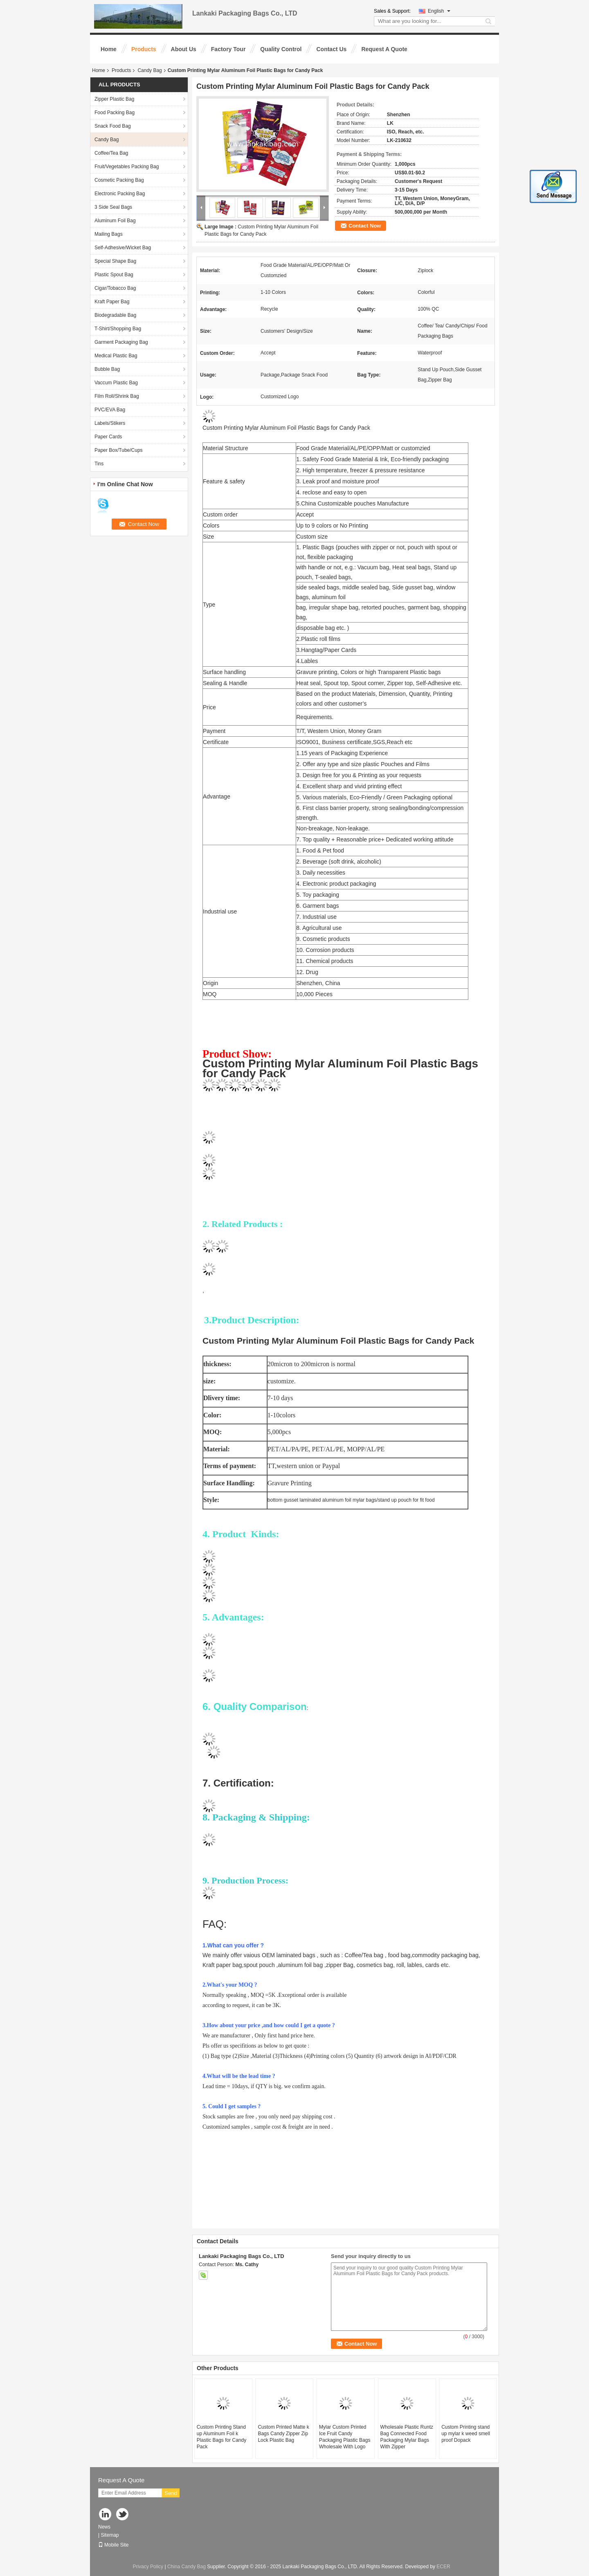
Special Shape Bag (115, 261)
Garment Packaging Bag (121, 342)
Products (143, 49)
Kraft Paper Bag (111, 302)
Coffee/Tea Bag (111, 153)
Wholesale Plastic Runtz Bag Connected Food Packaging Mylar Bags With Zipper (406, 2437)
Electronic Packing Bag (119, 193)
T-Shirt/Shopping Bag (117, 329)
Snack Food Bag (112, 126)
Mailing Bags (108, 234)
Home (109, 49)
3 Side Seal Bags (113, 207)
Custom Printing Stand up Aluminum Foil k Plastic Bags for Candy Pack (221, 2437)
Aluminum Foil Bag (115, 220)
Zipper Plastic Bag (114, 99)
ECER (443, 2566)
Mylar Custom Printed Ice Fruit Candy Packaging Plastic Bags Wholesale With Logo (344, 2437)
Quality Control (280, 49)
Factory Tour (228, 49)
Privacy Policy (148, 2566)
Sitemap (110, 2535)
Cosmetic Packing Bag (119, 180)
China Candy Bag (186, 2566)
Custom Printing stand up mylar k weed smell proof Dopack (465, 2433)
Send (170, 2493)
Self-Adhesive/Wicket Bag (122, 247)
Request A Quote (384, 49)
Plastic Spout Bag (113, 274)
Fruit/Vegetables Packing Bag (126, 166)
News (104, 2527)
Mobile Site (113, 2545)
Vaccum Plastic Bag (116, 383)
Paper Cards (108, 437)
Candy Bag (149, 70)
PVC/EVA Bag (109, 410)
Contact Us (331, 49)
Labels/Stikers (109, 423)
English (439, 11)
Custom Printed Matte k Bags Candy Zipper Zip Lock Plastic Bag (283, 2433)
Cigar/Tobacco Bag (115, 288)
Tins (98, 464)
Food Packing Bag (114, 112)
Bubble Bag (107, 369)
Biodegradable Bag (115, 315)
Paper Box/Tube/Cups (118, 450)
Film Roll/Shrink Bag (116, 396)
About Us (183, 49)
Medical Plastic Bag (115, 356)
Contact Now (364, 226)
